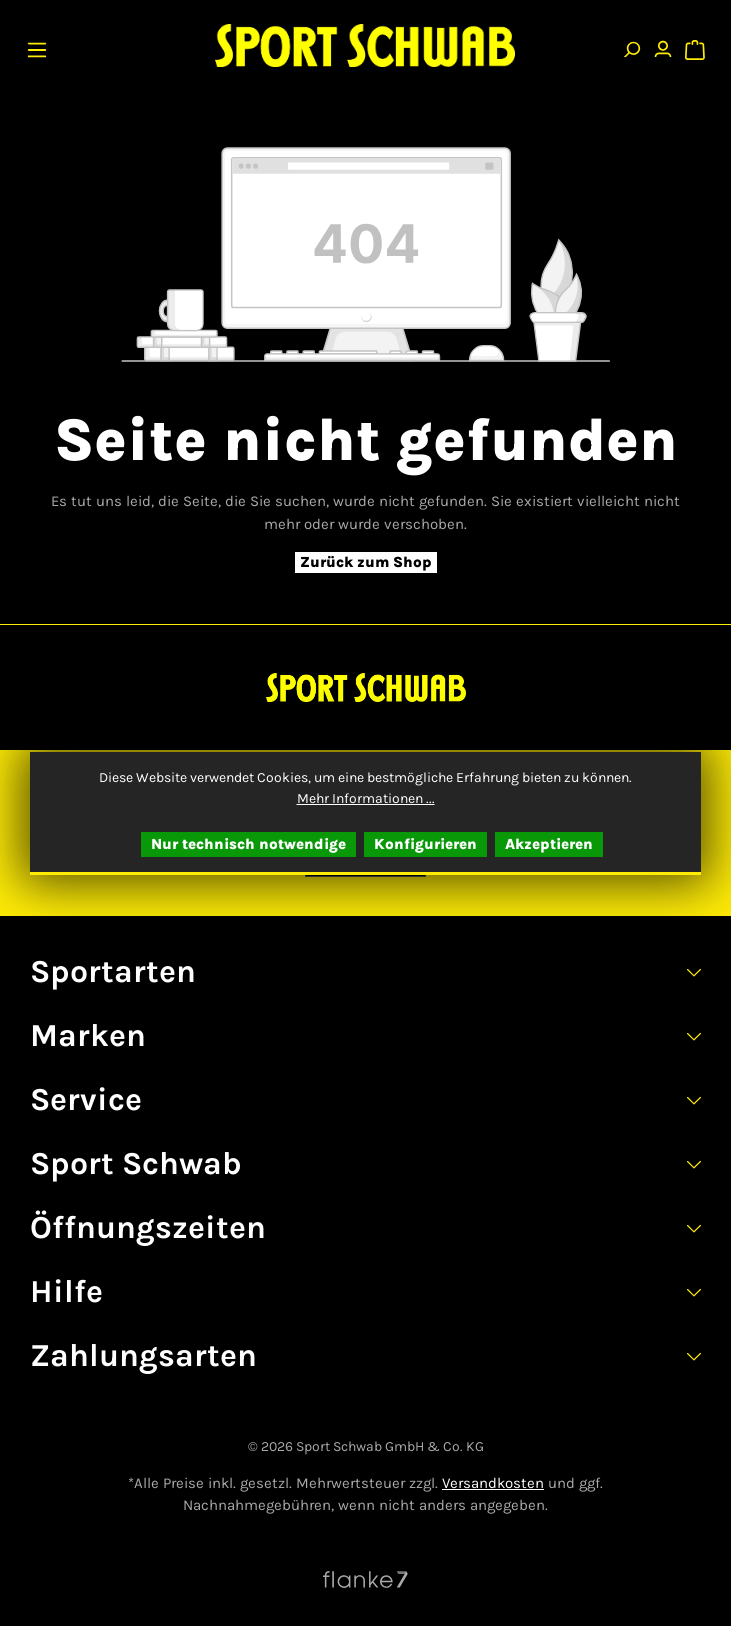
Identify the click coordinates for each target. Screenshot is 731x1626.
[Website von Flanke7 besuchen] (365, 1579)
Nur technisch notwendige (248, 844)
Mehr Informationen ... (366, 798)
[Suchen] (631, 45)
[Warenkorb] (695, 45)
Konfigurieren (425, 844)
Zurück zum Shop (366, 562)
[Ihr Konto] (663, 45)
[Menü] (37, 45)
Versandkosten (493, 1483)
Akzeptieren (549, 844)
